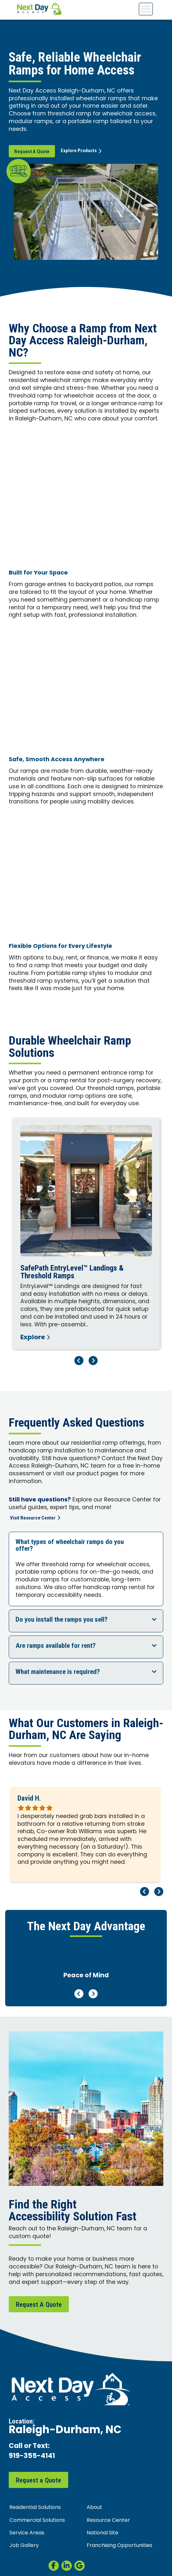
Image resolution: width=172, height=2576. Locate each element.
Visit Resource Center (35, 1518)
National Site (102, 2533)
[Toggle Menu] (146, 9)
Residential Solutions (35, 2507)
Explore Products (81, 151)
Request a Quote (38, 2480)
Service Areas (26, 2533)
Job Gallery (24, 2546)
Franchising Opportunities (119, 2546)
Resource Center (108, 2520)
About (94, 2507)
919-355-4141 (32, 2456)
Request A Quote (32, 151)
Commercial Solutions (37, 2520)
